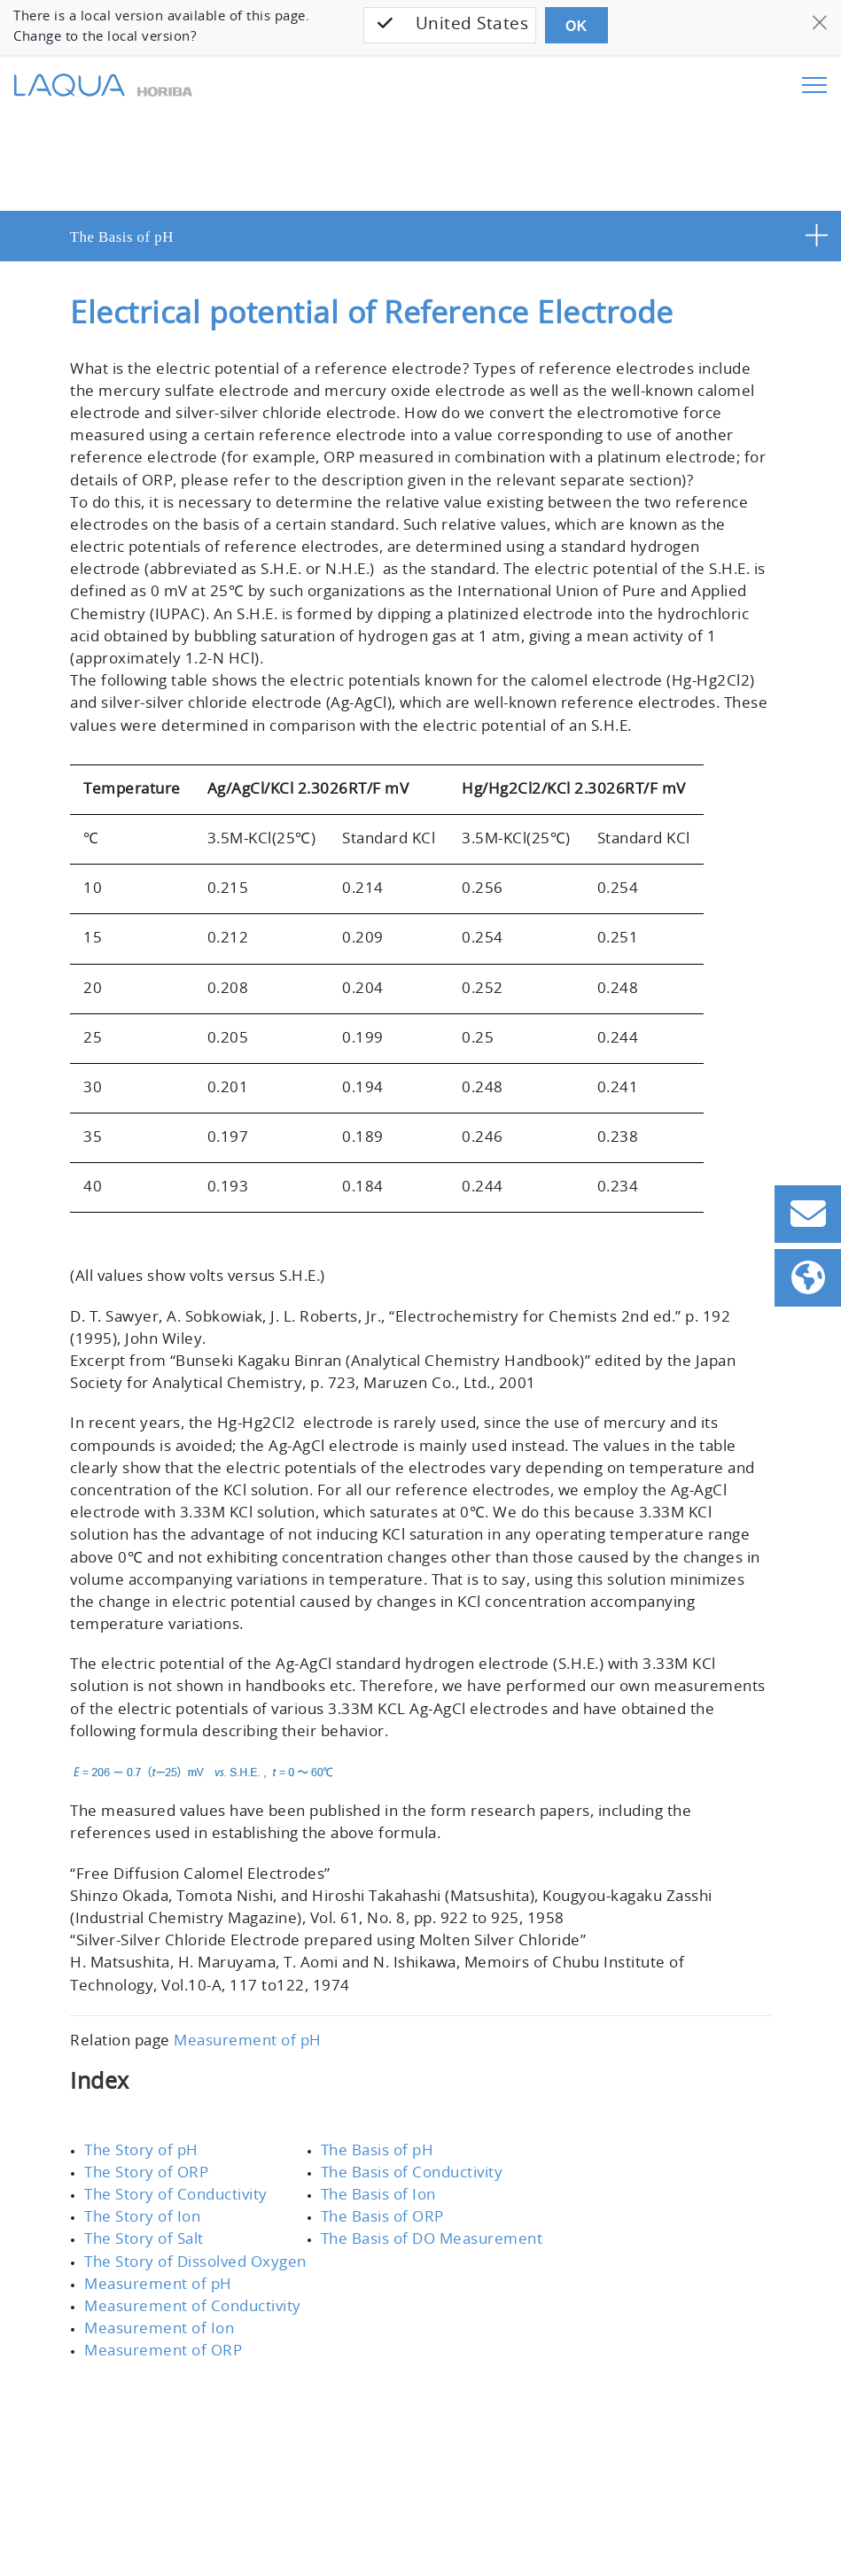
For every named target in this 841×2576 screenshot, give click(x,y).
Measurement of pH (248, 2041)
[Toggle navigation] (814, 85)
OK (576, 26)
